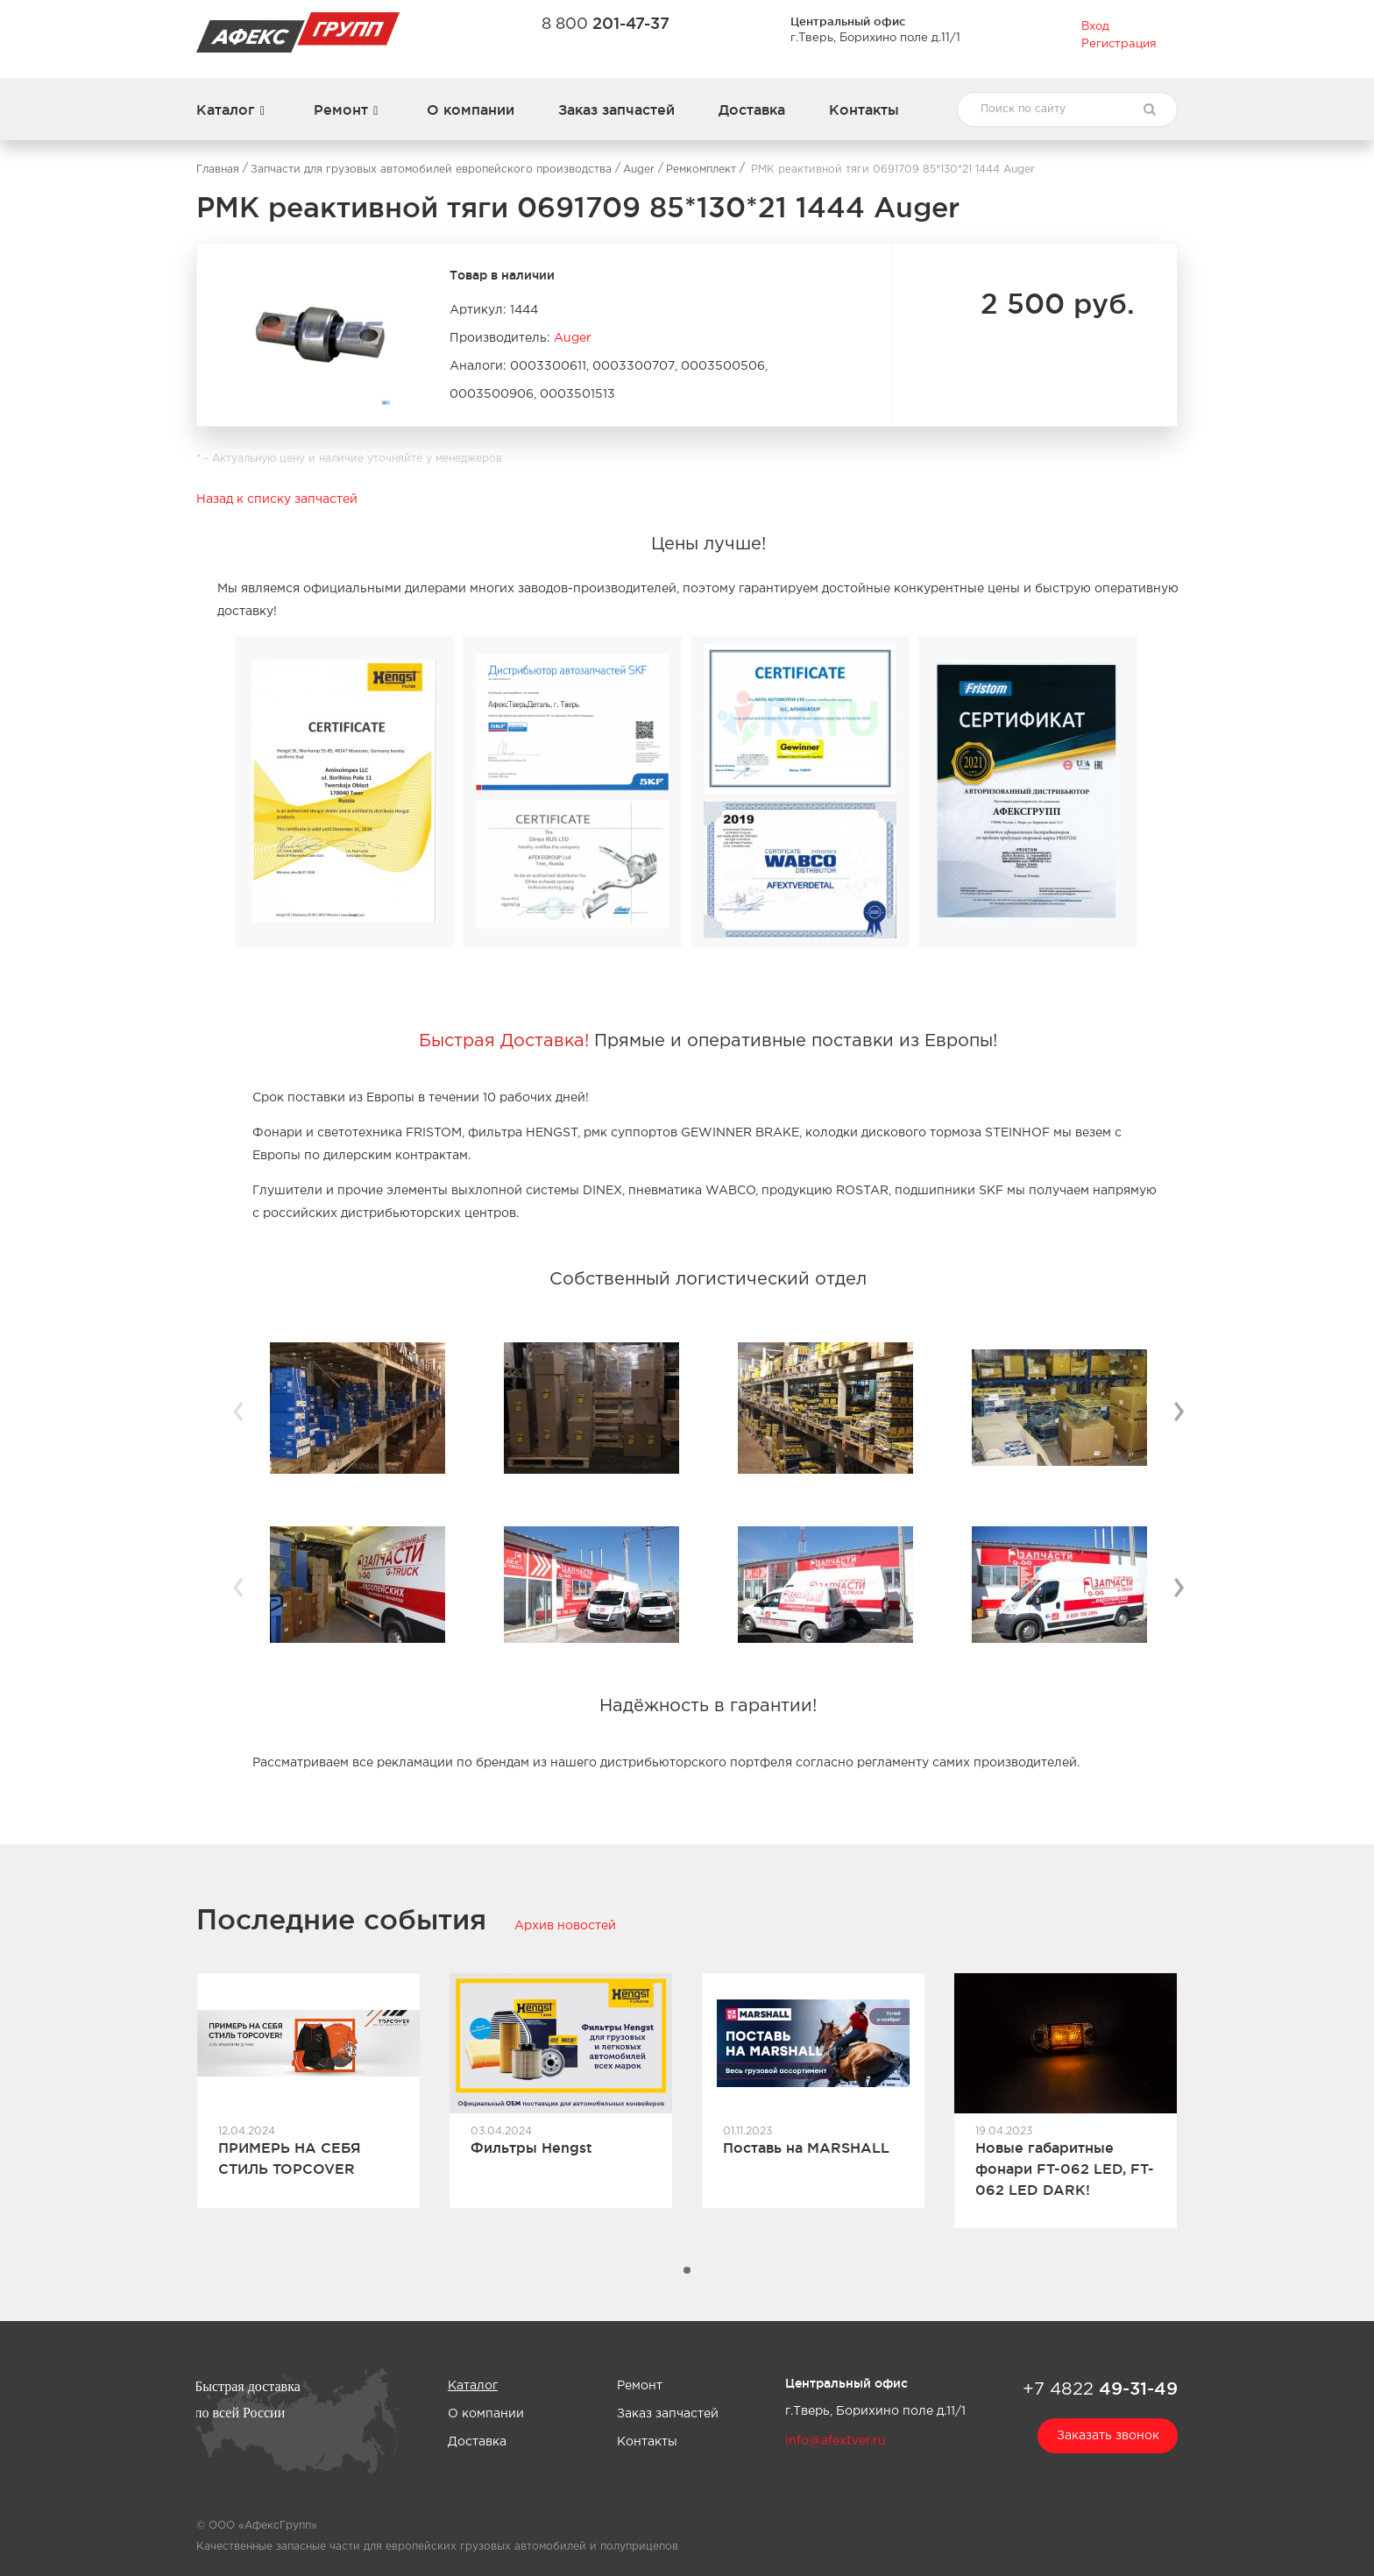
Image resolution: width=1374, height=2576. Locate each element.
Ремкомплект (701, 169)
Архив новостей (565, 1926)
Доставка (752, 109)
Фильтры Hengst (531, 2147)
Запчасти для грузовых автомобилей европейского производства (431, 169)
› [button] (1179, 1409)
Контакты (864, 109)
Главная (217, 169)
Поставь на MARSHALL (806, 2147)
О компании (470, 109)
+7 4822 (1100, 2388)
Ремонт (341, 109)
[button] (687, 2270)
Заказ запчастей (616, 109)
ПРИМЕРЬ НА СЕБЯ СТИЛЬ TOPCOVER (289, 2158)
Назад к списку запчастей (277, 499)
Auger (639, 169)
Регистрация (1119, 44)
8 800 (605, 23)
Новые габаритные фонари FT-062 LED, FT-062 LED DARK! (1064, 2168)
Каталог (225, 109)
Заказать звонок (1108, 2436)
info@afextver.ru (835, 2441)
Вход (1095, 27)
